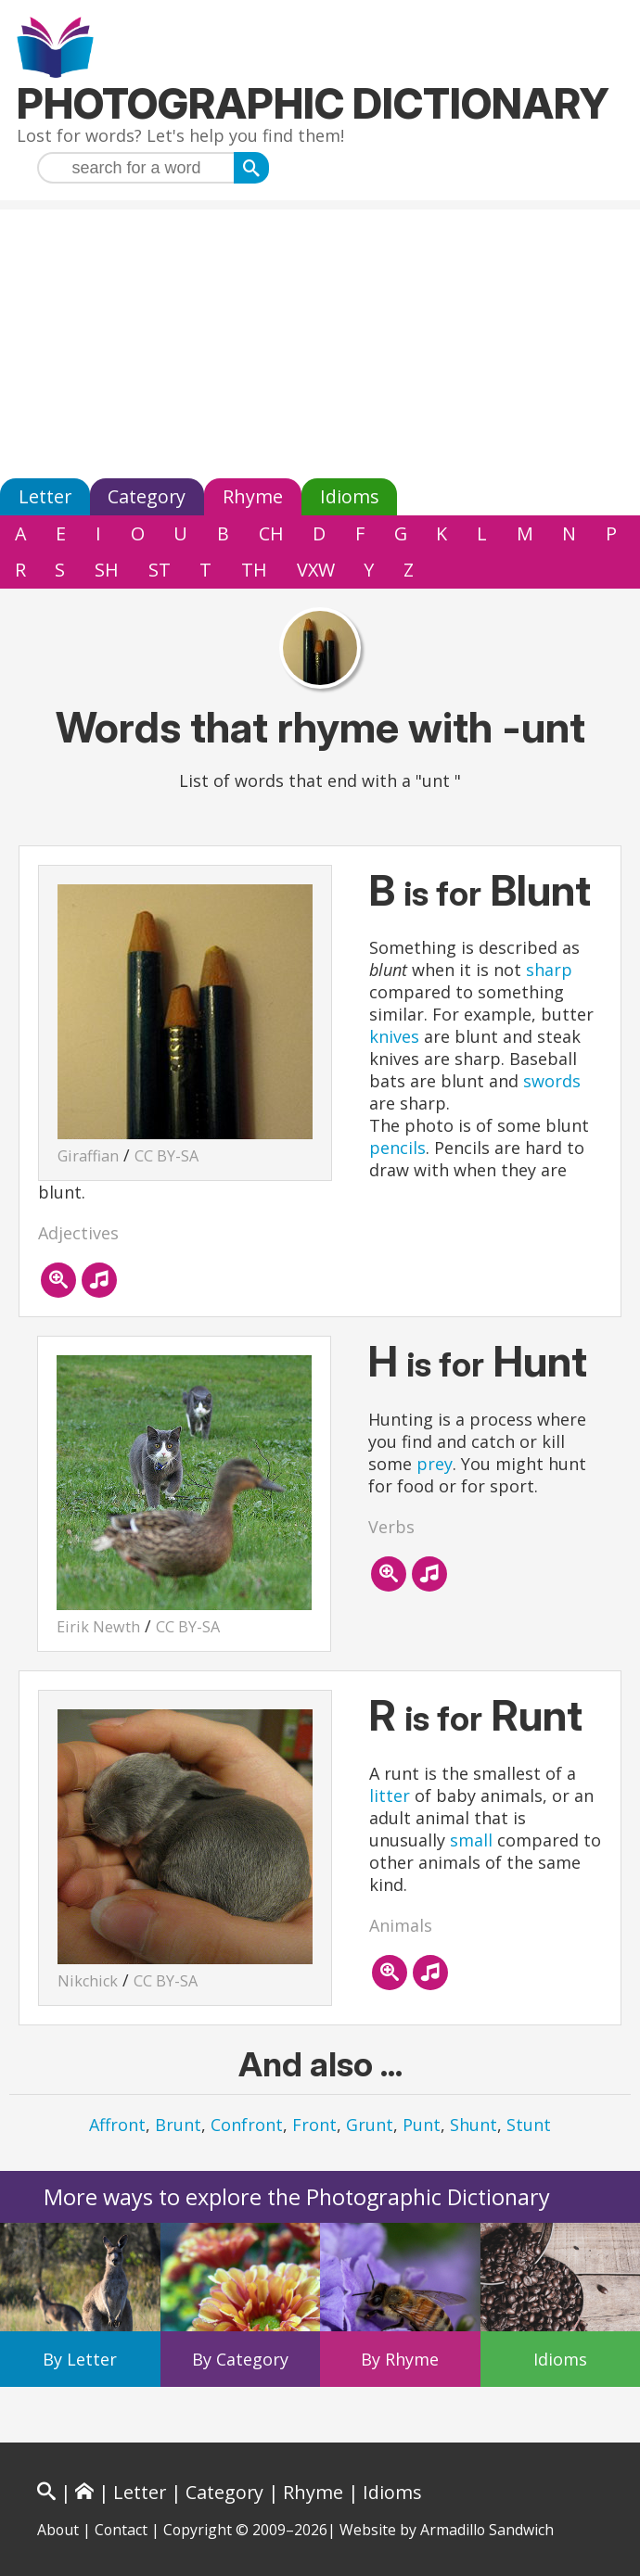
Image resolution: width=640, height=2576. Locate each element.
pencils (397, 1147)
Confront (247, 2124)
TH (254, 569)
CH (271, 533)
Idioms (349, 496)
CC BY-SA (166, 1156)
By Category (240, 2359)
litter (389, 1795)
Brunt (178, 2124)
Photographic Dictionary (313, 103)
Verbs (391, 1527)
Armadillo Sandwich (487, 2529)
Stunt (528, 2124)
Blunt (541, 890)
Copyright (197, 2529)
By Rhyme (400, 2359)
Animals (400, 1925)
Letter (45, 496)
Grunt (369, 2124)
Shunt (473, 2124)
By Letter (80, 2359)
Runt (537, 1715)
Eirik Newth (98, 1627)
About (58, 2529)
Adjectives (78, 1233)
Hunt (540, 1361)
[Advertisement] (320, 339)
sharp (549, 969)
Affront (117, 2124)
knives (394, 1036)
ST (159, 569)
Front (314, 2124)
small (471, 1840)
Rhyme (253, 496)
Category (147, 496)
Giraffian (88, 1156)
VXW (316, 569)
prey (434, 1464)
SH (107, 569)
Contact (121, 2529)
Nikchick (88, 1981)
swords (552, 1081)
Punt (422, 2124)
